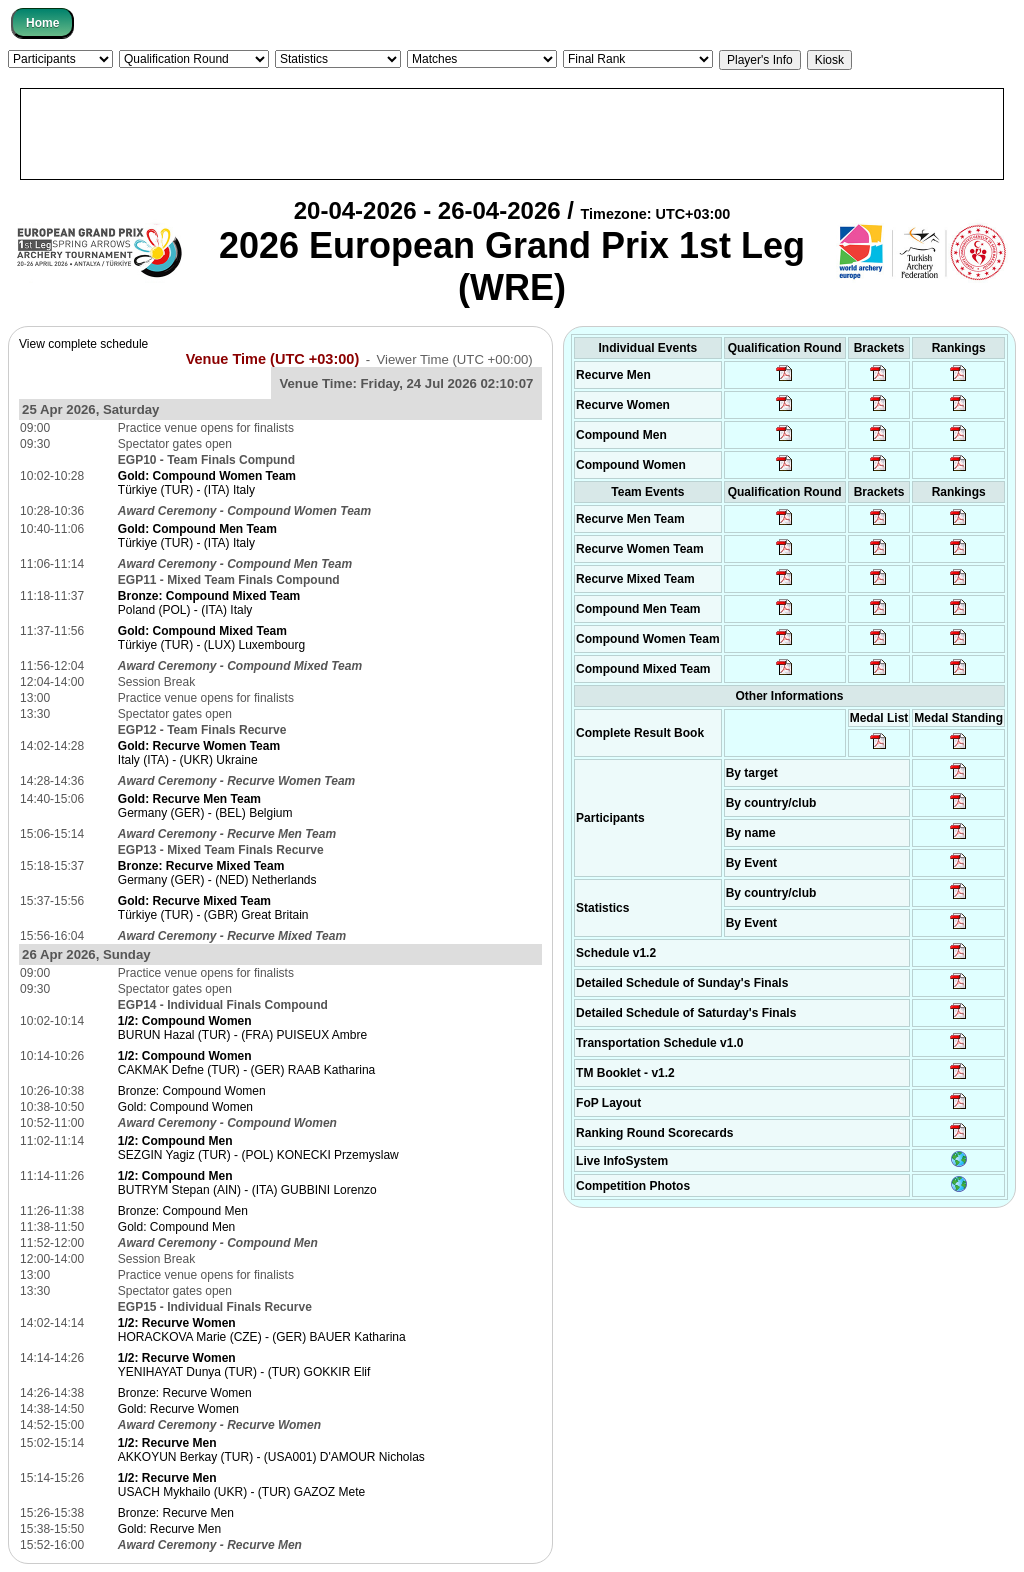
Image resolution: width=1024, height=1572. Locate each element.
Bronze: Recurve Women (185, 1393)
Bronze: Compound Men (183, 1211)
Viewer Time (454, 359)
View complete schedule (83, 344)
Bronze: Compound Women (192, 1091)
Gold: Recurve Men (169, 1529)
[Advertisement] (512, 134)
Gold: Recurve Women (178, 1409)
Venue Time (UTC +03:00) (273, 359)
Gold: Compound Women (185, 1107)
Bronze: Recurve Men (176, 1513)
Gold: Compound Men (176, 1227)
